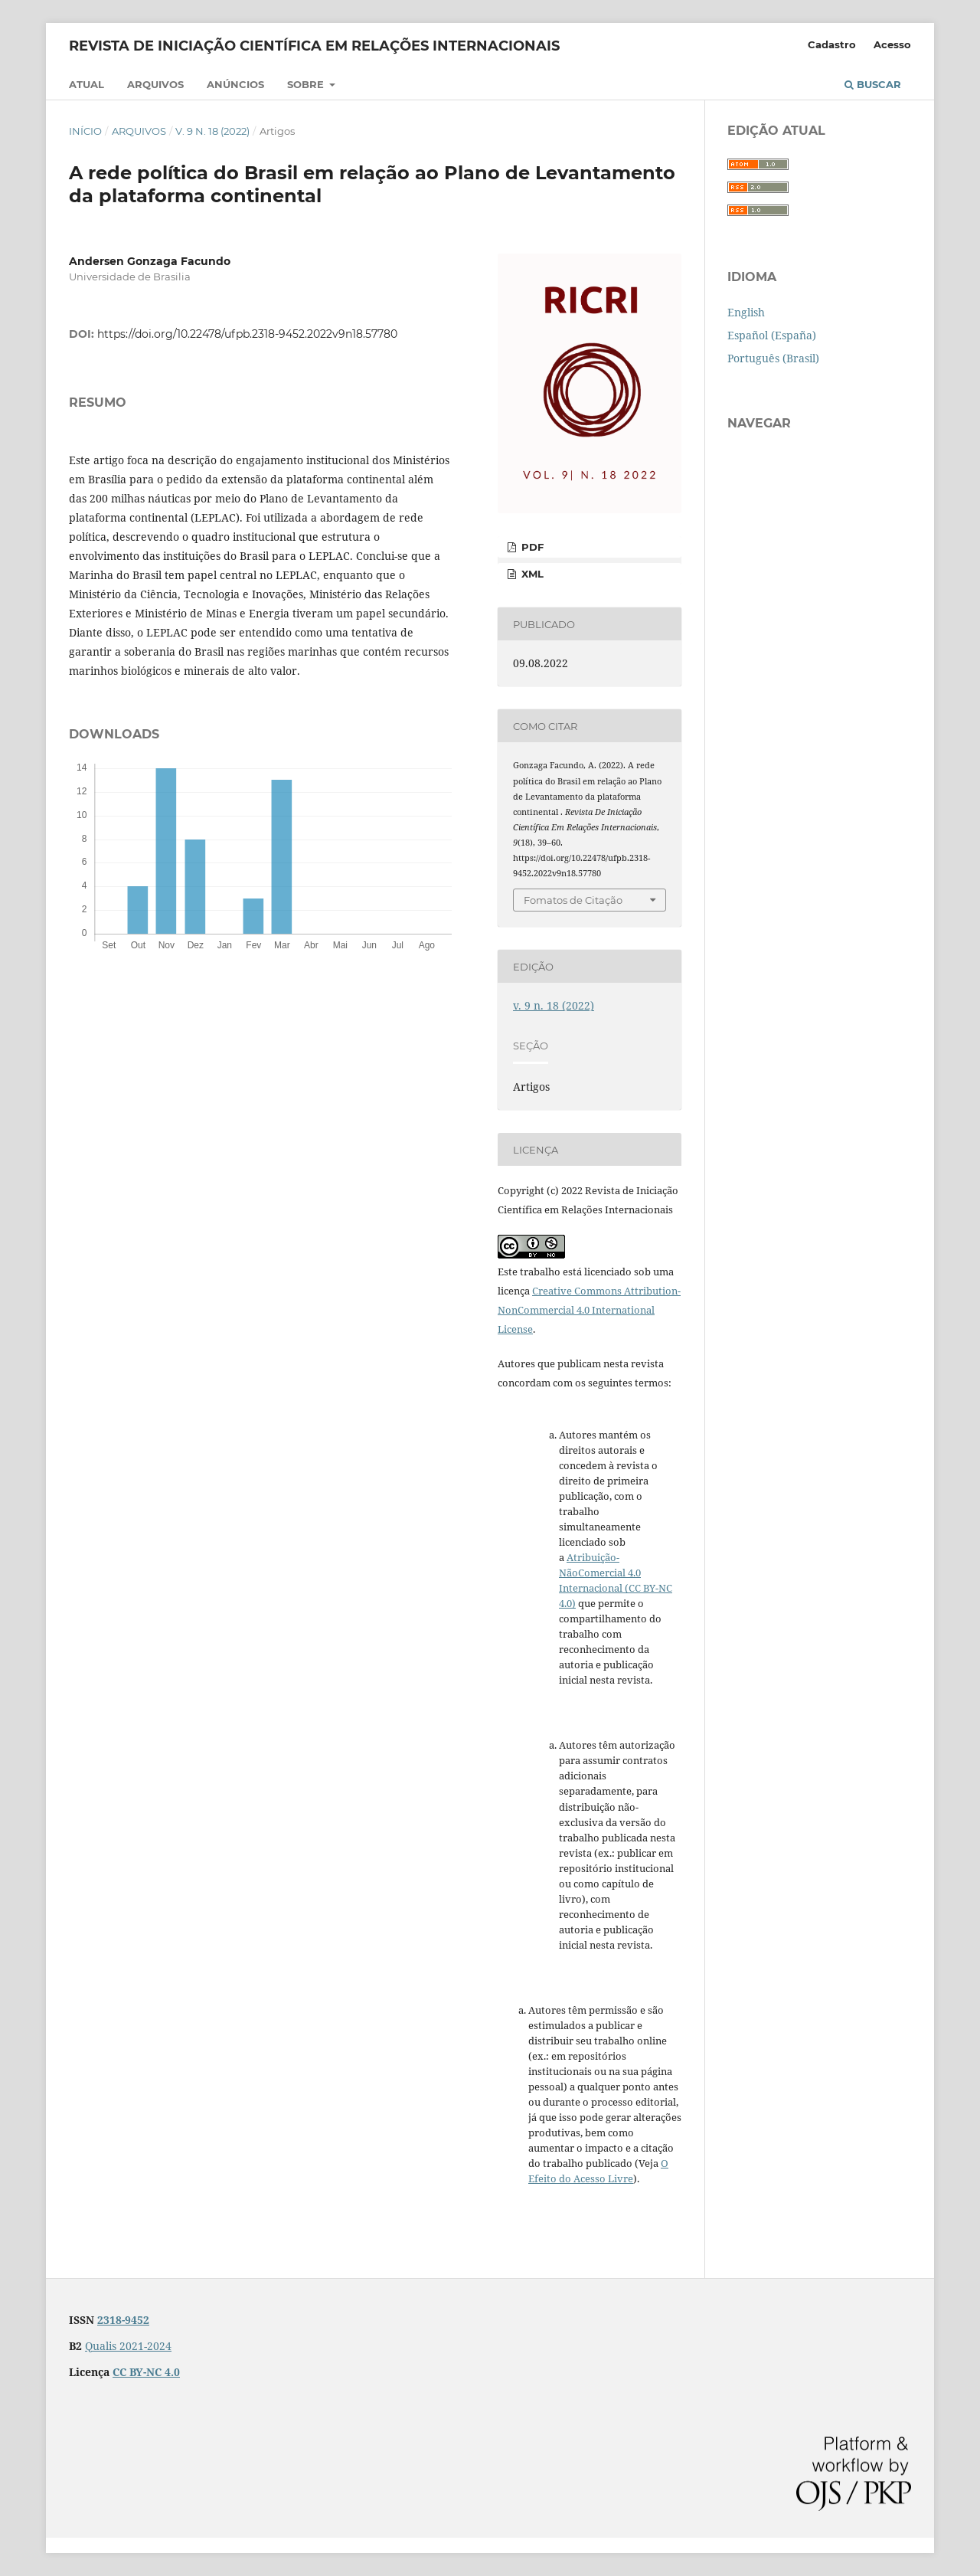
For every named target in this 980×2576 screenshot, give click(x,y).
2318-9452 (123, 2320)
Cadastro (832, 44)
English (746, 312)
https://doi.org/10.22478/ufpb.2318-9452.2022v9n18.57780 (247, 334)
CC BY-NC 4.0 (146, 2372)
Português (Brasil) (773, 358)
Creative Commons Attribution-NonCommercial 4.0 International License (589, 1310)
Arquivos (155, 84)
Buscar (872, 84)
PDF (531, 547)
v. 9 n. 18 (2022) (212, 131)
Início (85, 131)
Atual (86, 84)
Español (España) (771, 335)
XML (531, 574)
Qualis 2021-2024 (128, 2346)
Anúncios (235, 84)
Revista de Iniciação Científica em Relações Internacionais (314, 46)
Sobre (307, 84)
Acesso (892, 44)
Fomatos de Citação (573, 900)
